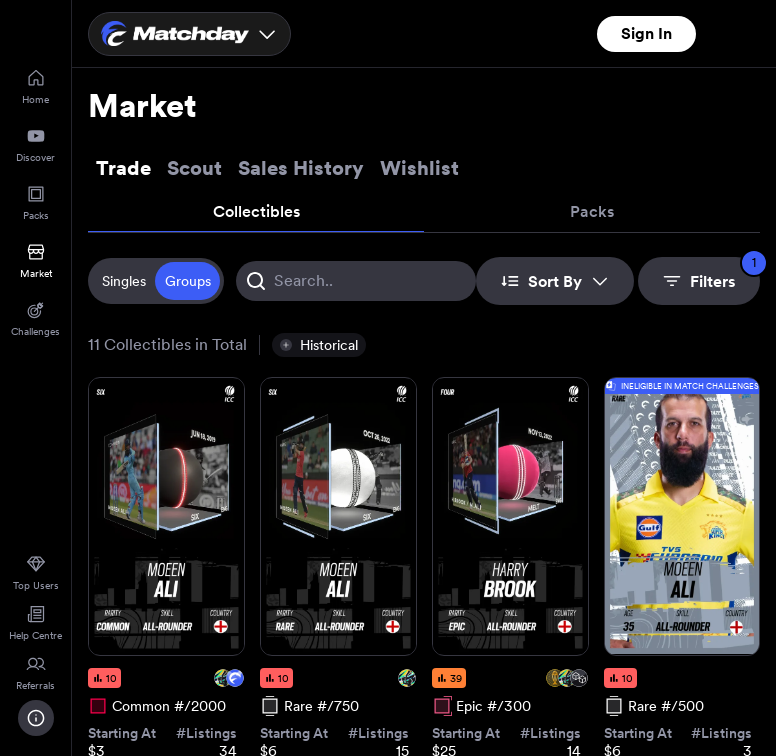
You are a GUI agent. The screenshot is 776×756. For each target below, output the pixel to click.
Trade (123, 168)
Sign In (646, 33)
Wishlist (419, 168)
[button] (319, 345)
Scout (194, 168)
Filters (711, 274)
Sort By (555, 281)
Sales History (301, 168)
